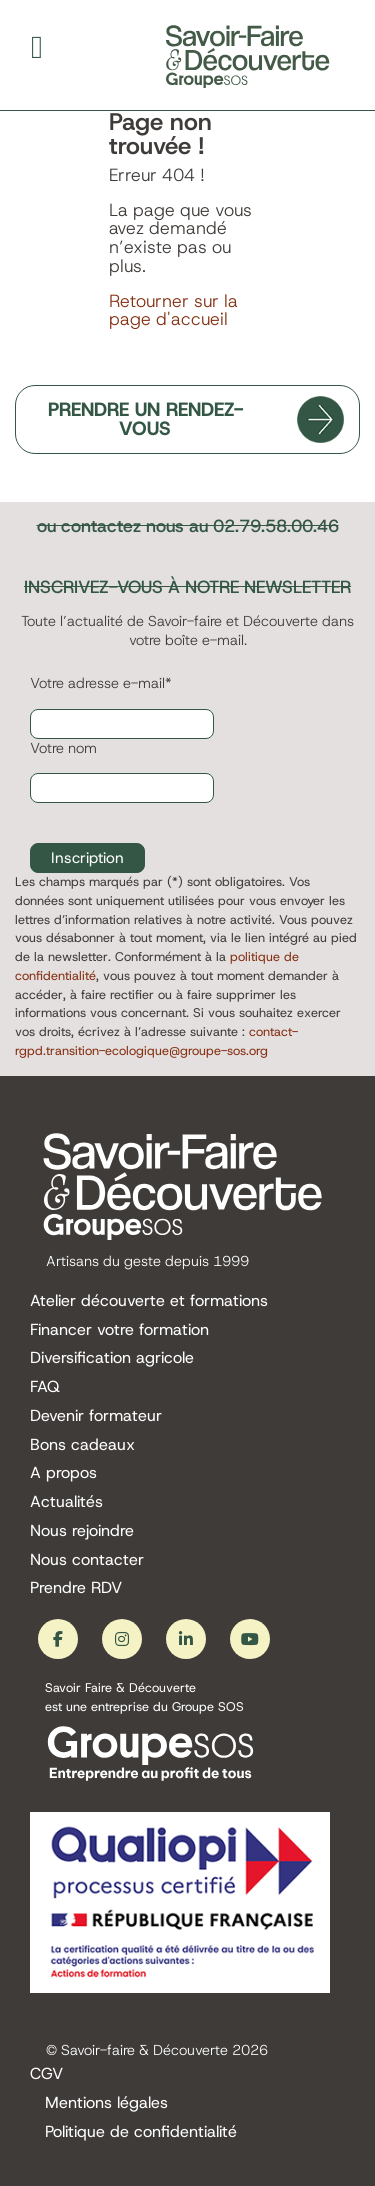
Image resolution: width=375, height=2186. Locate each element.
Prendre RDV (76, 1588)
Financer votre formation (119, 1330)
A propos (63, 1473)
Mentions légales (106, 2103)
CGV (46, 2074)
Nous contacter (87, 1560)
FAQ (45, 1387)
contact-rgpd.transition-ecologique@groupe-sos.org (156, 1041)
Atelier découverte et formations (149, 1301)
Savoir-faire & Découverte (144, 2050)
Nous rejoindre (82, 1531)
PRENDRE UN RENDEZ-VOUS (145, 419)
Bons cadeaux (82, 1445)
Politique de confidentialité (141, 2132)
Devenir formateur (96, 1416)
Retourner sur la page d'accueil (173, 310)
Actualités (66, 1502)
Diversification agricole (112, 1358)
